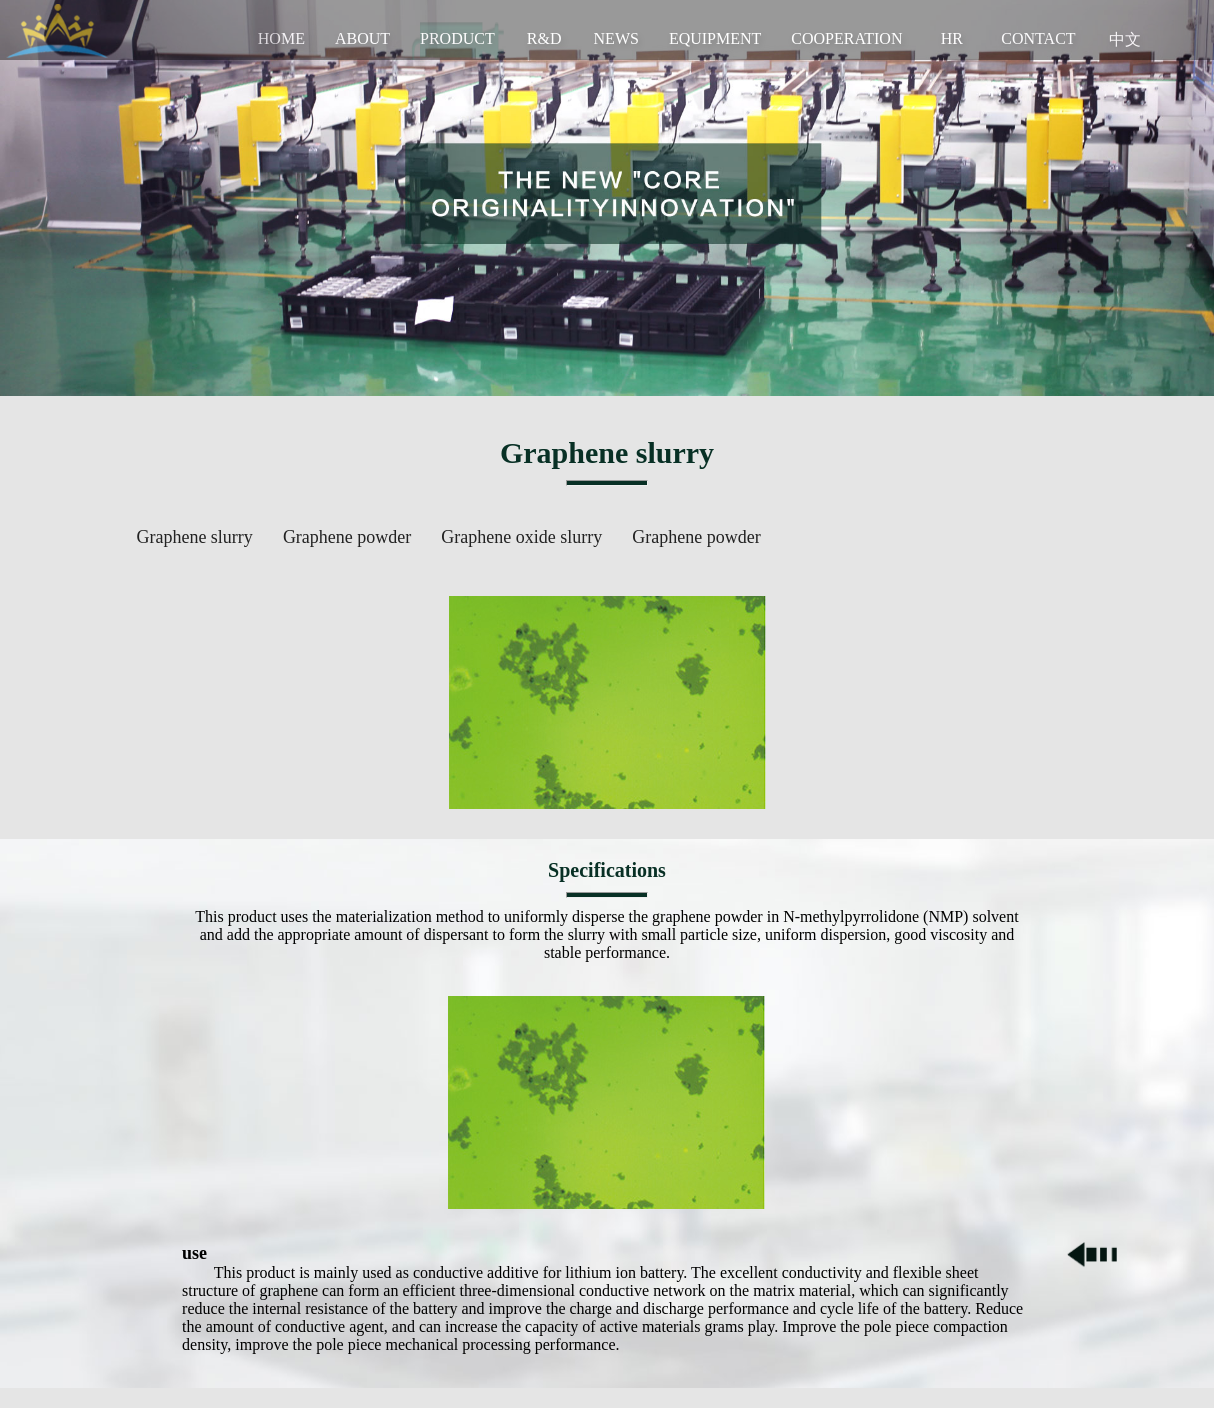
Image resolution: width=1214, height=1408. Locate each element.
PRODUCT (457, 38)
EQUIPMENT (715, 38)
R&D (544, 38)
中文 (1125, 39)
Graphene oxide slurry (521, 537)
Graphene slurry (194, 537)
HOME (281, 38)
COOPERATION (846, 38)
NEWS (616, 38)
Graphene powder (347, 537)
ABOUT (362, 38)
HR (952, 38)
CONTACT (1038, 38)
